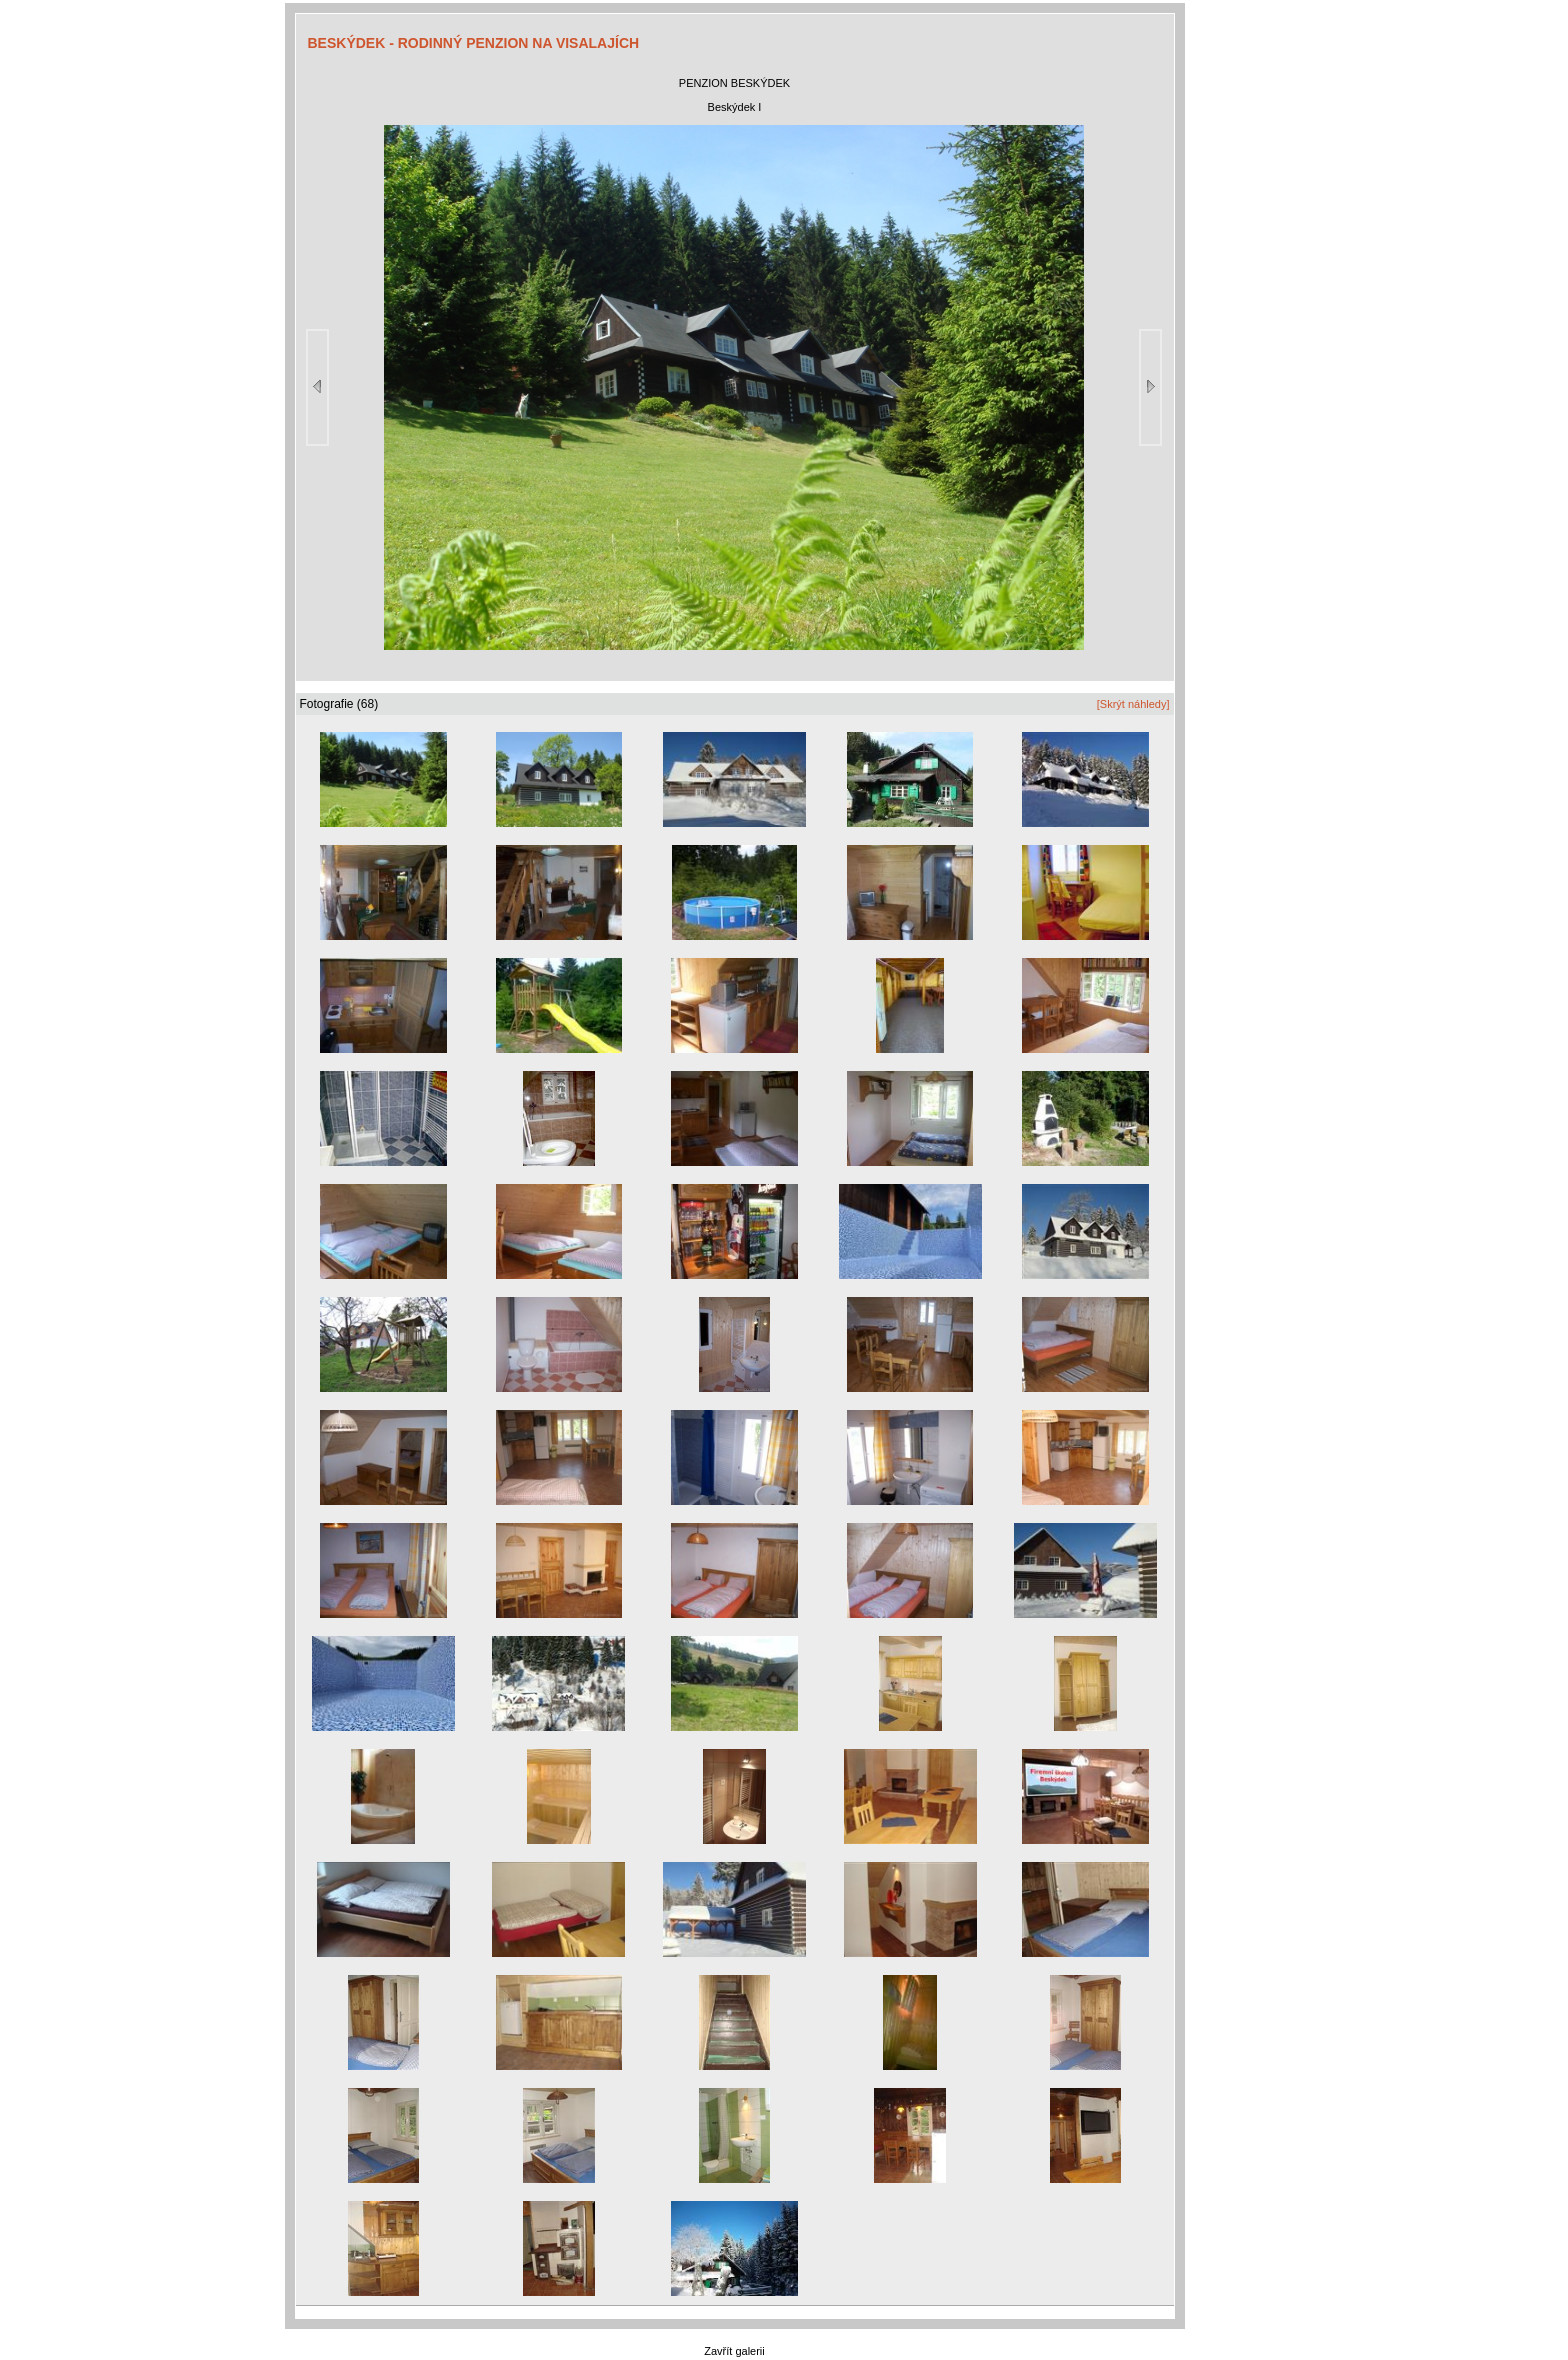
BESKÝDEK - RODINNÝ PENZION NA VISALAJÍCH (474, 43)
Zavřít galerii (734, 2351)
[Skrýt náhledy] (1133, 704)
